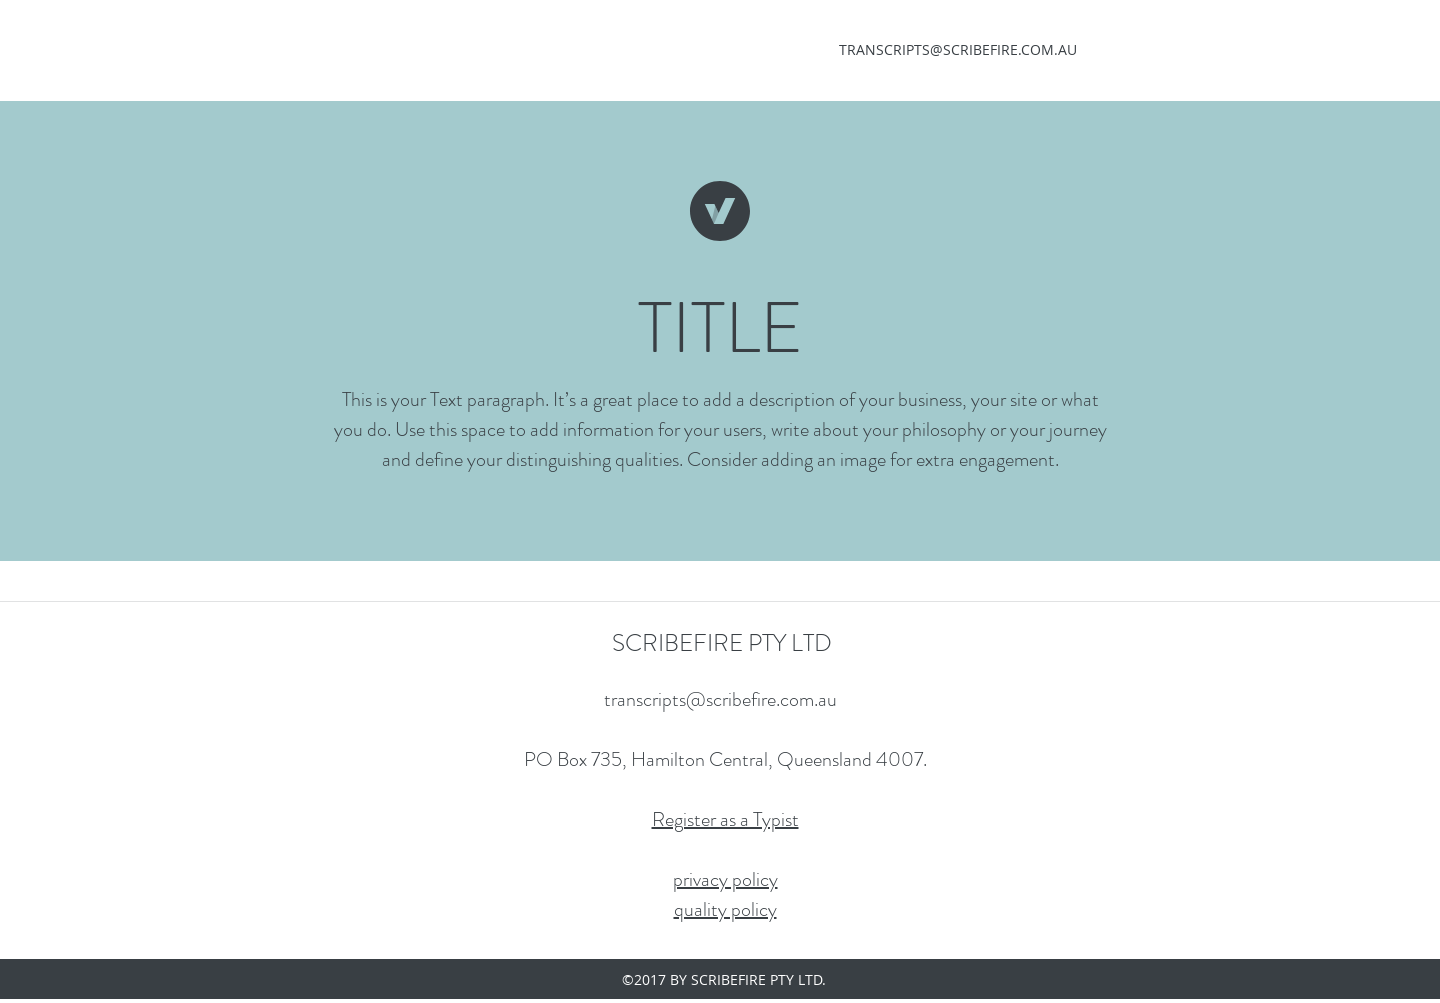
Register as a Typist (725, 819)
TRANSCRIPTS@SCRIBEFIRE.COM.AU (958, 49)
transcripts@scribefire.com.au (720, 699)
